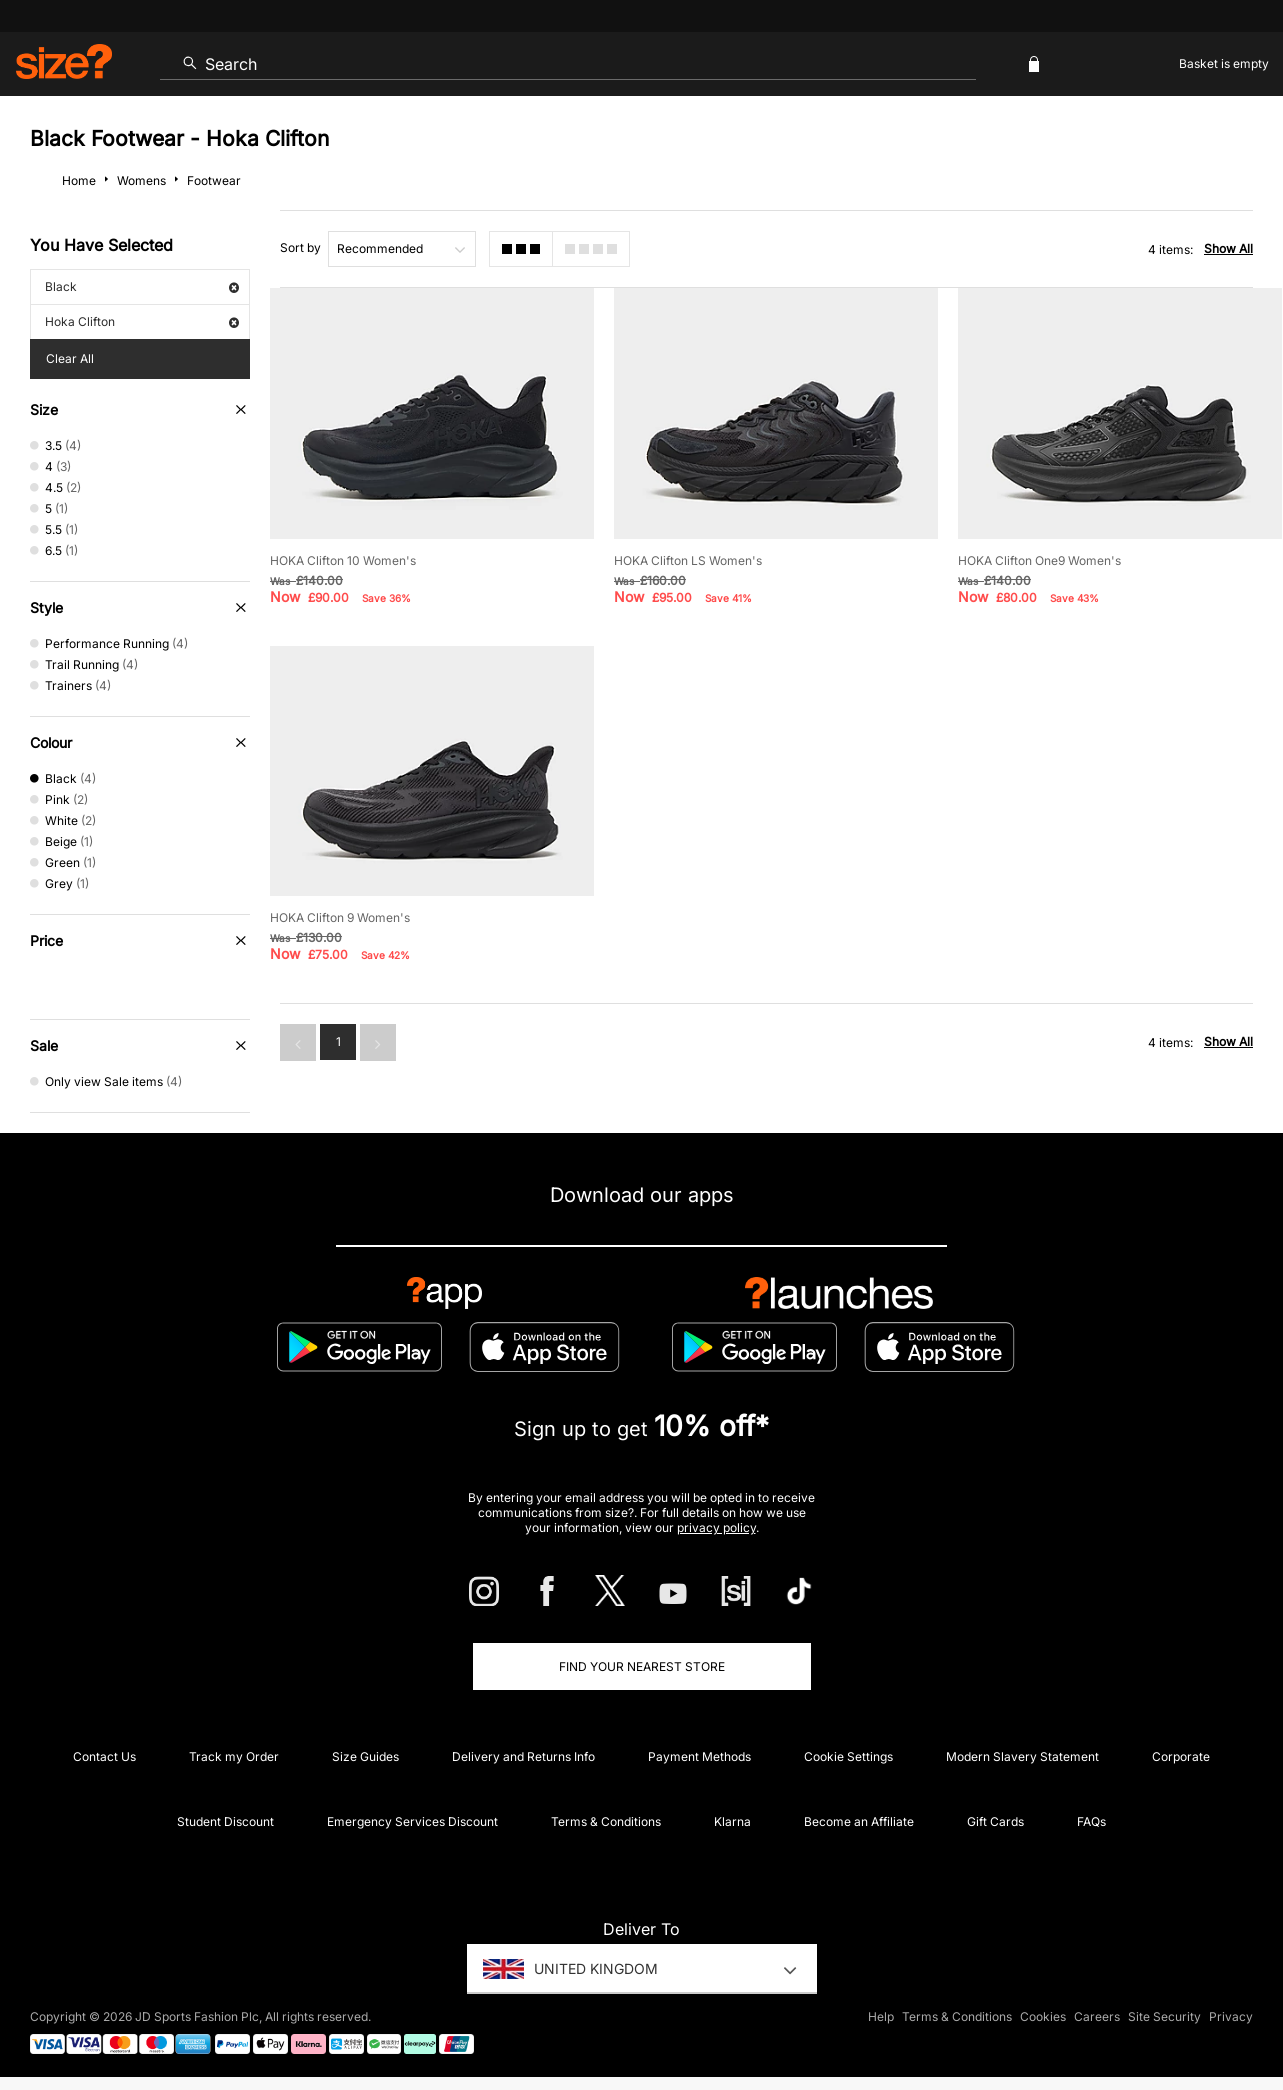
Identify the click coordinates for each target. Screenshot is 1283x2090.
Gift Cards (995, 1821)
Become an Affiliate (859, 1821)
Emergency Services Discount (412, 1821)
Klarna (732, 1821)
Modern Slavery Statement (1022, 1756)
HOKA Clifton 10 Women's (343, 560)
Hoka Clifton (142, 321)
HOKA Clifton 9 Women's (340, 917)
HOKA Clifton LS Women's (688, 560)
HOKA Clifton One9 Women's (1039, 560)
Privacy (1231, 2016)
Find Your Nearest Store (642, 1666)
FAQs (1091, 1821)
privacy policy (716, 1527)
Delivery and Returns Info (523, 1756)
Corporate (1181, 1756)
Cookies (1043, 2016)
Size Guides (365, 1756)
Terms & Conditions (606, 1821)
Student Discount (225, 1821)
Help (881, 2016)
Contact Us (104, 1756)
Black (142, 286)
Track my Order (234, 1756)
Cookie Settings (848, 1756)
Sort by (300, 247)
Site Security (1164, 2016)
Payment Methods (699, 1756)
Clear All (70, 358)
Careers (1097, 2016)
